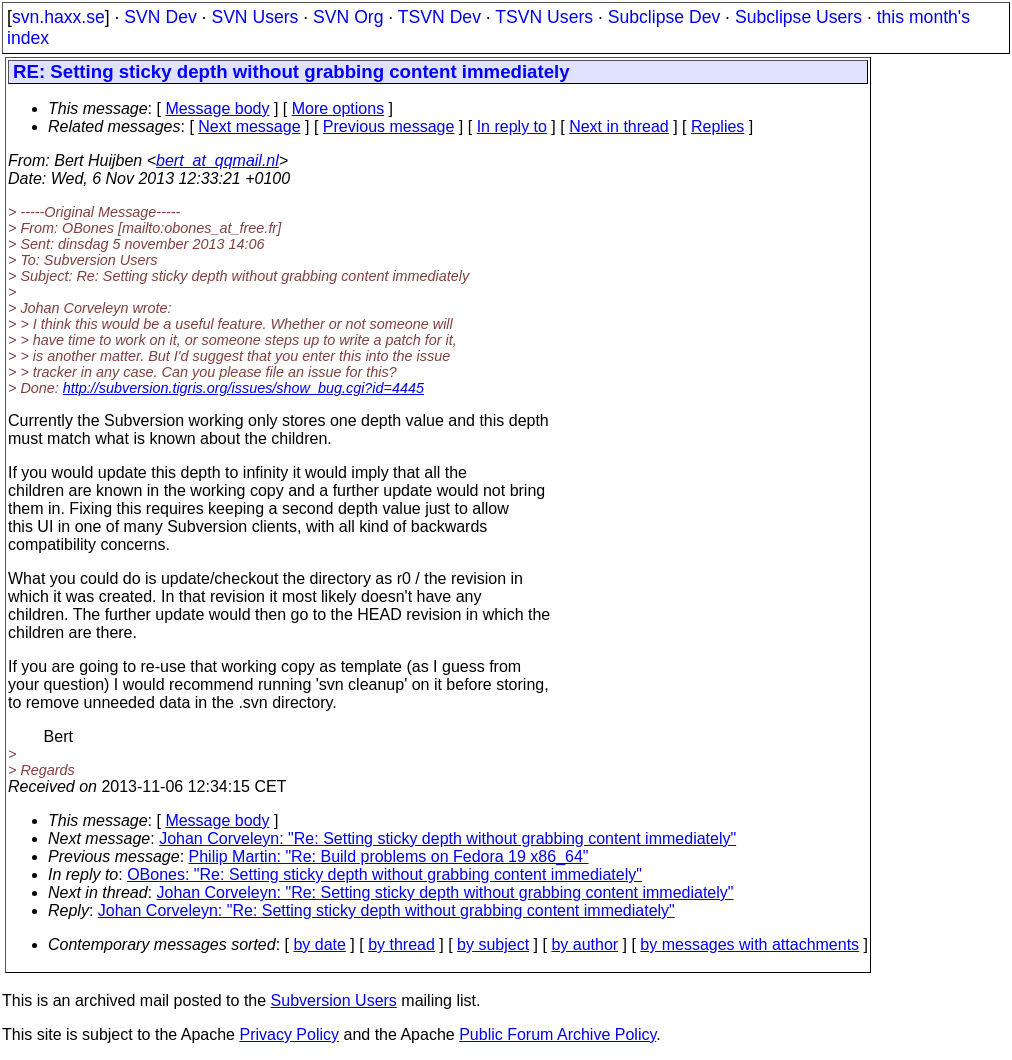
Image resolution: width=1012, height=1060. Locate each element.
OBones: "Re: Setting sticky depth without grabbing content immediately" (384, 874)
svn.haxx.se (58, 17)
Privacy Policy (289, 1034)
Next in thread (619, 126)
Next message (249, 126)
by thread (401, 944)
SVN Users (254, 17)
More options (338, 108)
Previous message (389, 126)
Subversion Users (334, 1000)
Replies (717, 126)
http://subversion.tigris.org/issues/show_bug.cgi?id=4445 (243, 388)
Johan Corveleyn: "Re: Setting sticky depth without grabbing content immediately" (447, 838)
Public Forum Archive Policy (557, 1034)
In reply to (512, 126)
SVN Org (348, 17)
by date (319, 944)
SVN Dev (160, 17)
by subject (493, 944)
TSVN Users (544, 17)
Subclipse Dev (664, 17)
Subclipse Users (798, 17)
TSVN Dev (439, 17)
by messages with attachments (749, 944)
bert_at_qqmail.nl (217, 160)
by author (584, 944)
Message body (217, 108)
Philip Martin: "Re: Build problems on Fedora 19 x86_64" (389, 856)
